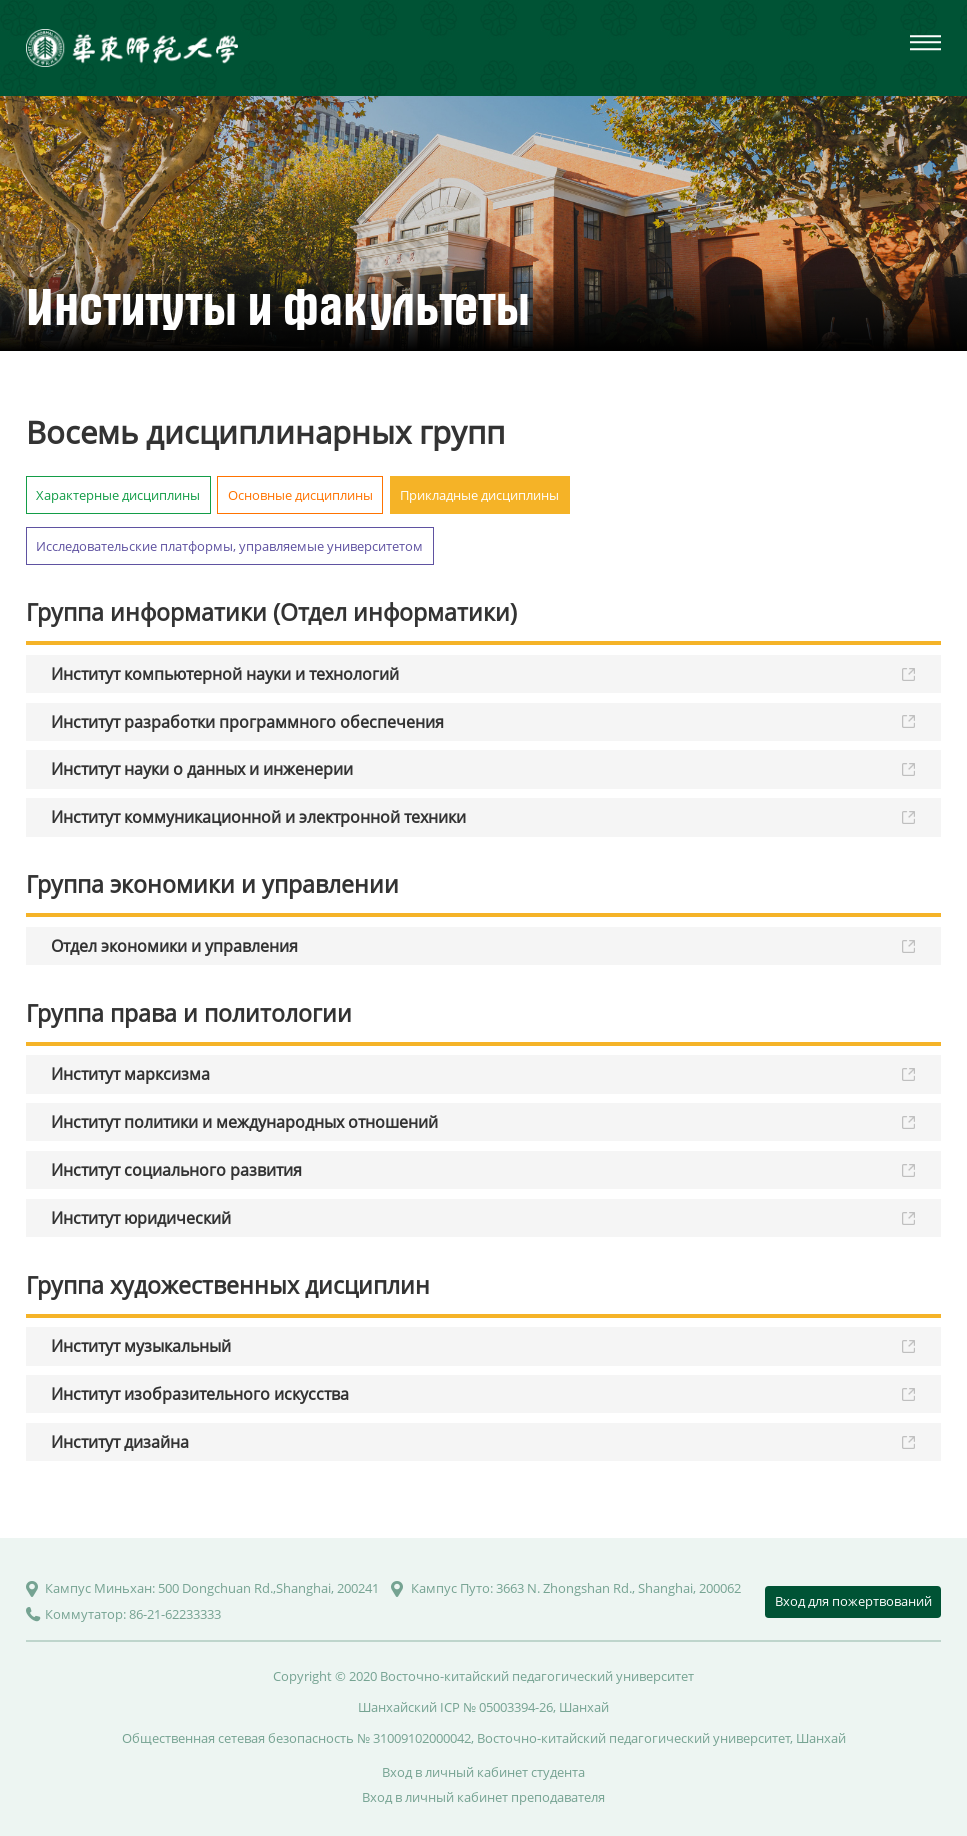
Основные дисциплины (300, 495)
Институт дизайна (120, 1442)
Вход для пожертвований (853, 1601)
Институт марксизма (130, 1074)
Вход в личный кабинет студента (483, 1772)
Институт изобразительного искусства (200, 1394)
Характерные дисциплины (118, 495)
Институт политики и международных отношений (244, 1122)
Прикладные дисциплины (479, 495)
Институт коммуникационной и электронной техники (258, 817)
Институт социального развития (176, 1170)
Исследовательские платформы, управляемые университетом (229, 546)
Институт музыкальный (141, 1346)
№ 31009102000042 (414, 1738)
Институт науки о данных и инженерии (202, 769)
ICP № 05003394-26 (496, 1707)
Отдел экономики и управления (174, 946)
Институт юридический (141, 1218)
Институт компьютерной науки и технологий (225, 674)
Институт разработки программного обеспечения (247, 722)
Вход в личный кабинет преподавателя (483, 1797)
